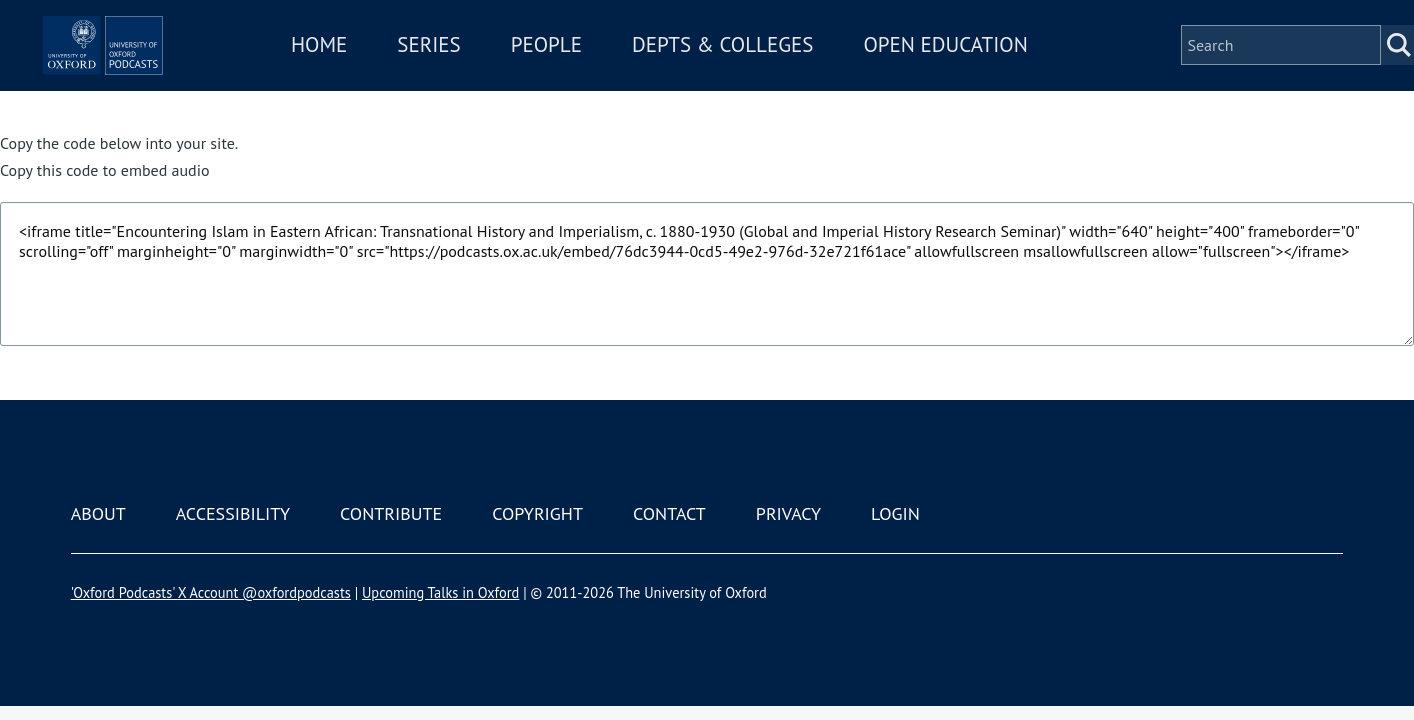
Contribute (391, 513)
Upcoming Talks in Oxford (440, 592)
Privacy (788, 513)
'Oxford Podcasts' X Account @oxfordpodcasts (211, 592)
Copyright (537, 513)
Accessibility (233, 513)
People (605, 73)
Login (895, 513)
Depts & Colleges (783, 73)
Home (379, 73)
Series (488, 73)
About (98, 513)
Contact (669, 513)
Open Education (1005, 73)
